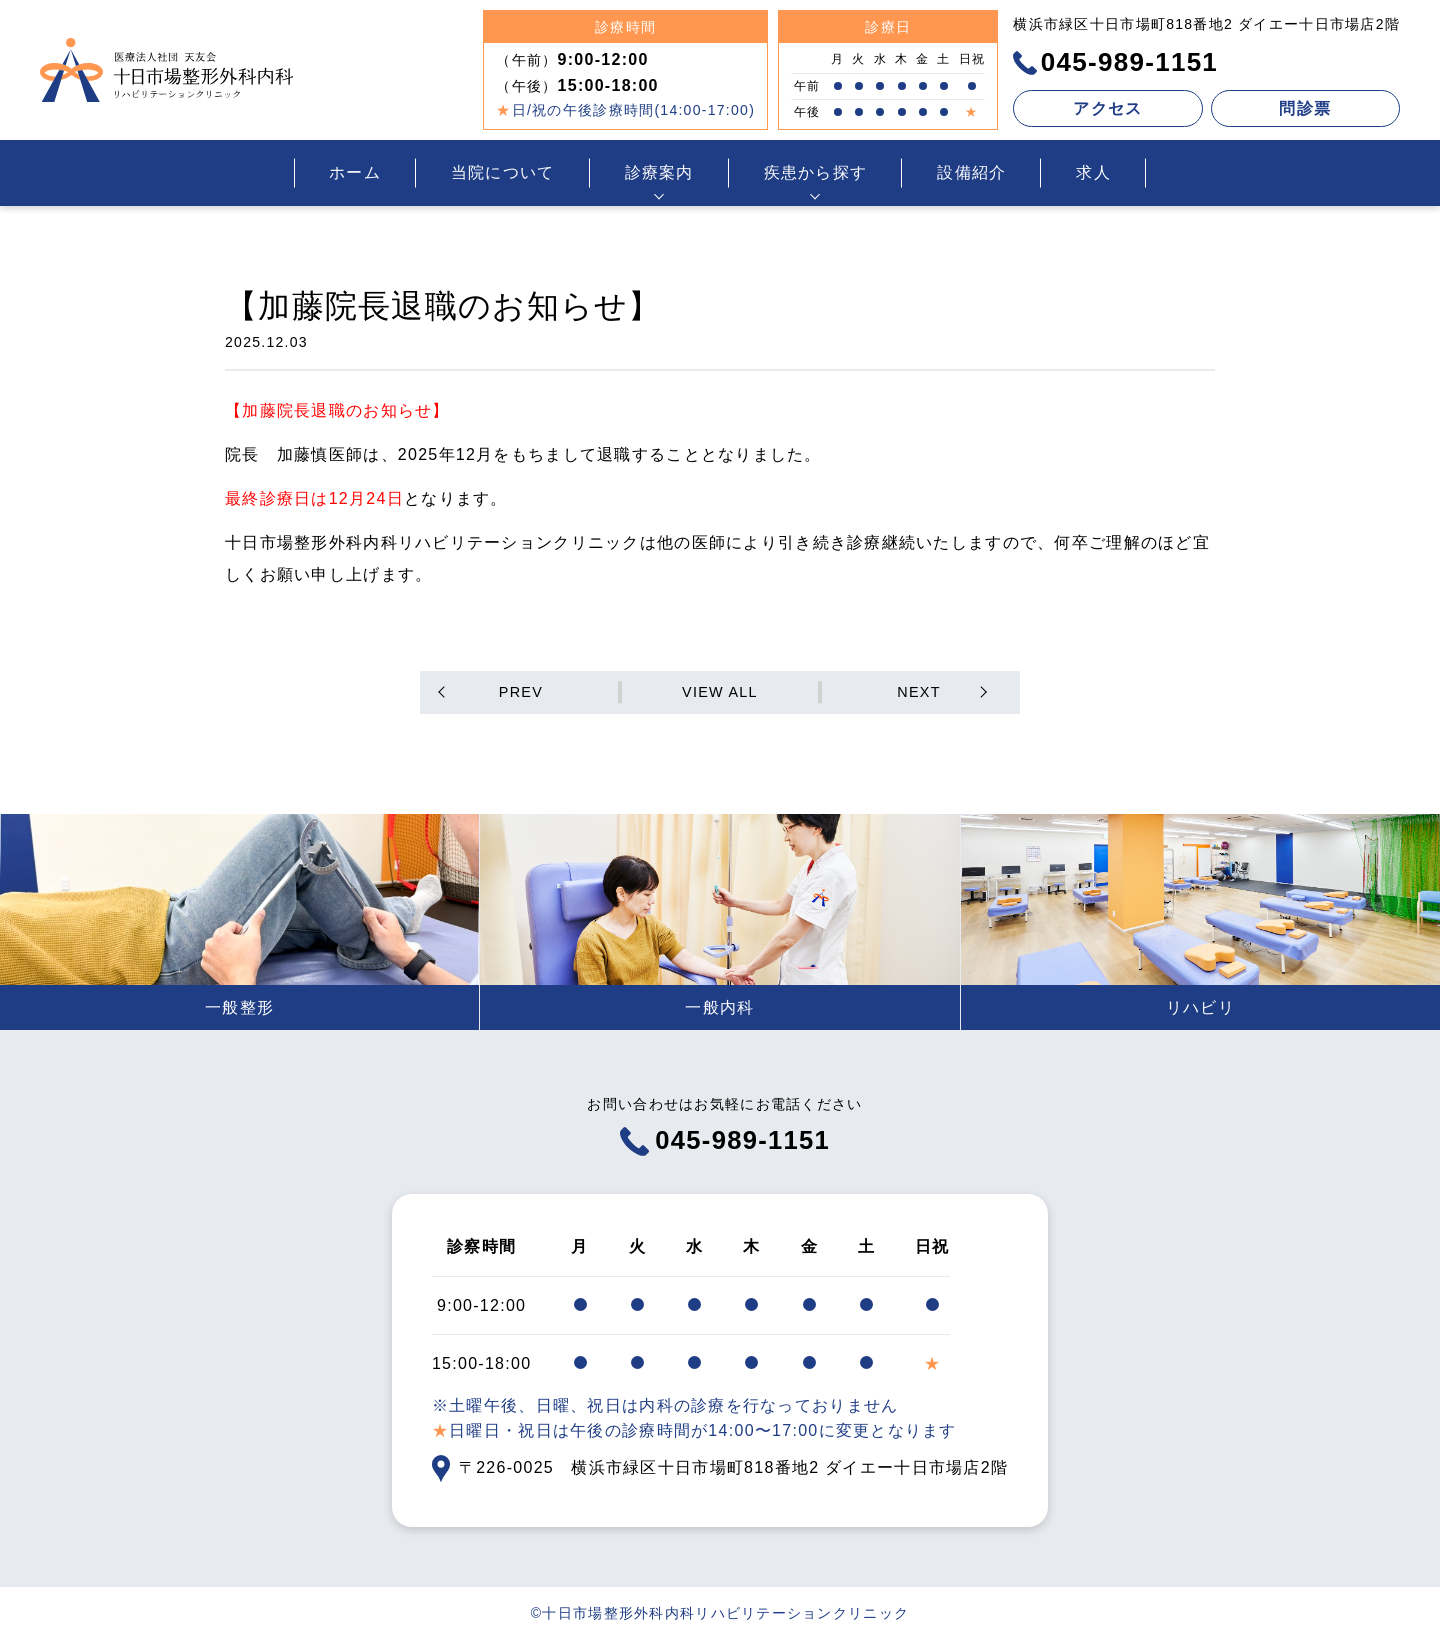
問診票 (1305, 108)
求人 (1093, 172)
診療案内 (659, 172)
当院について (503, 172)
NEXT (915, 693)
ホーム (355, 172)
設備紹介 (971, 172)
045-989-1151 (1115, 62)
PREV (525, 693)
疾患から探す (816, 172)
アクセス (1107, 108)
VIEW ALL (719, 693)
